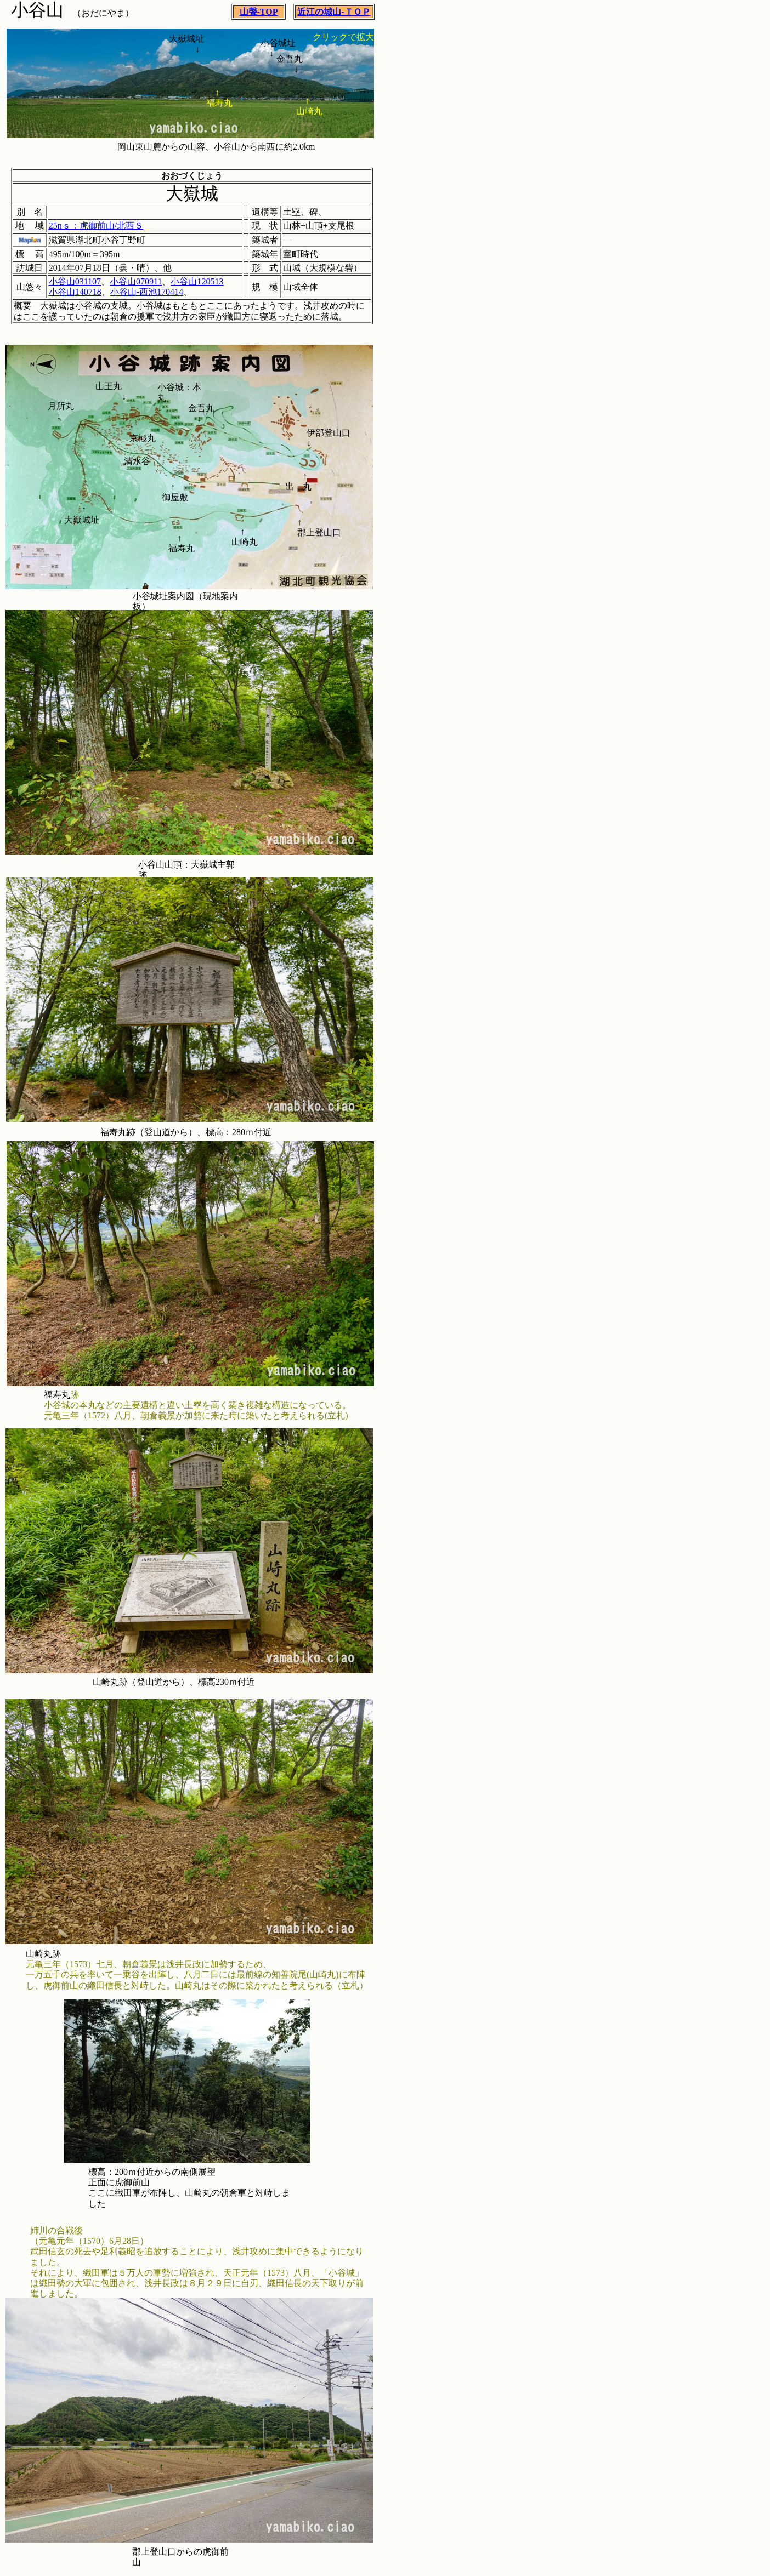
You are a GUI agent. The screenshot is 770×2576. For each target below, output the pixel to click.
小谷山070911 (136, 281)
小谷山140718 (75, 292)
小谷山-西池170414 (146, 292)
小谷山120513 (197, 281)
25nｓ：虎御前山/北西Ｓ (96, 225)
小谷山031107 (75, 281)
